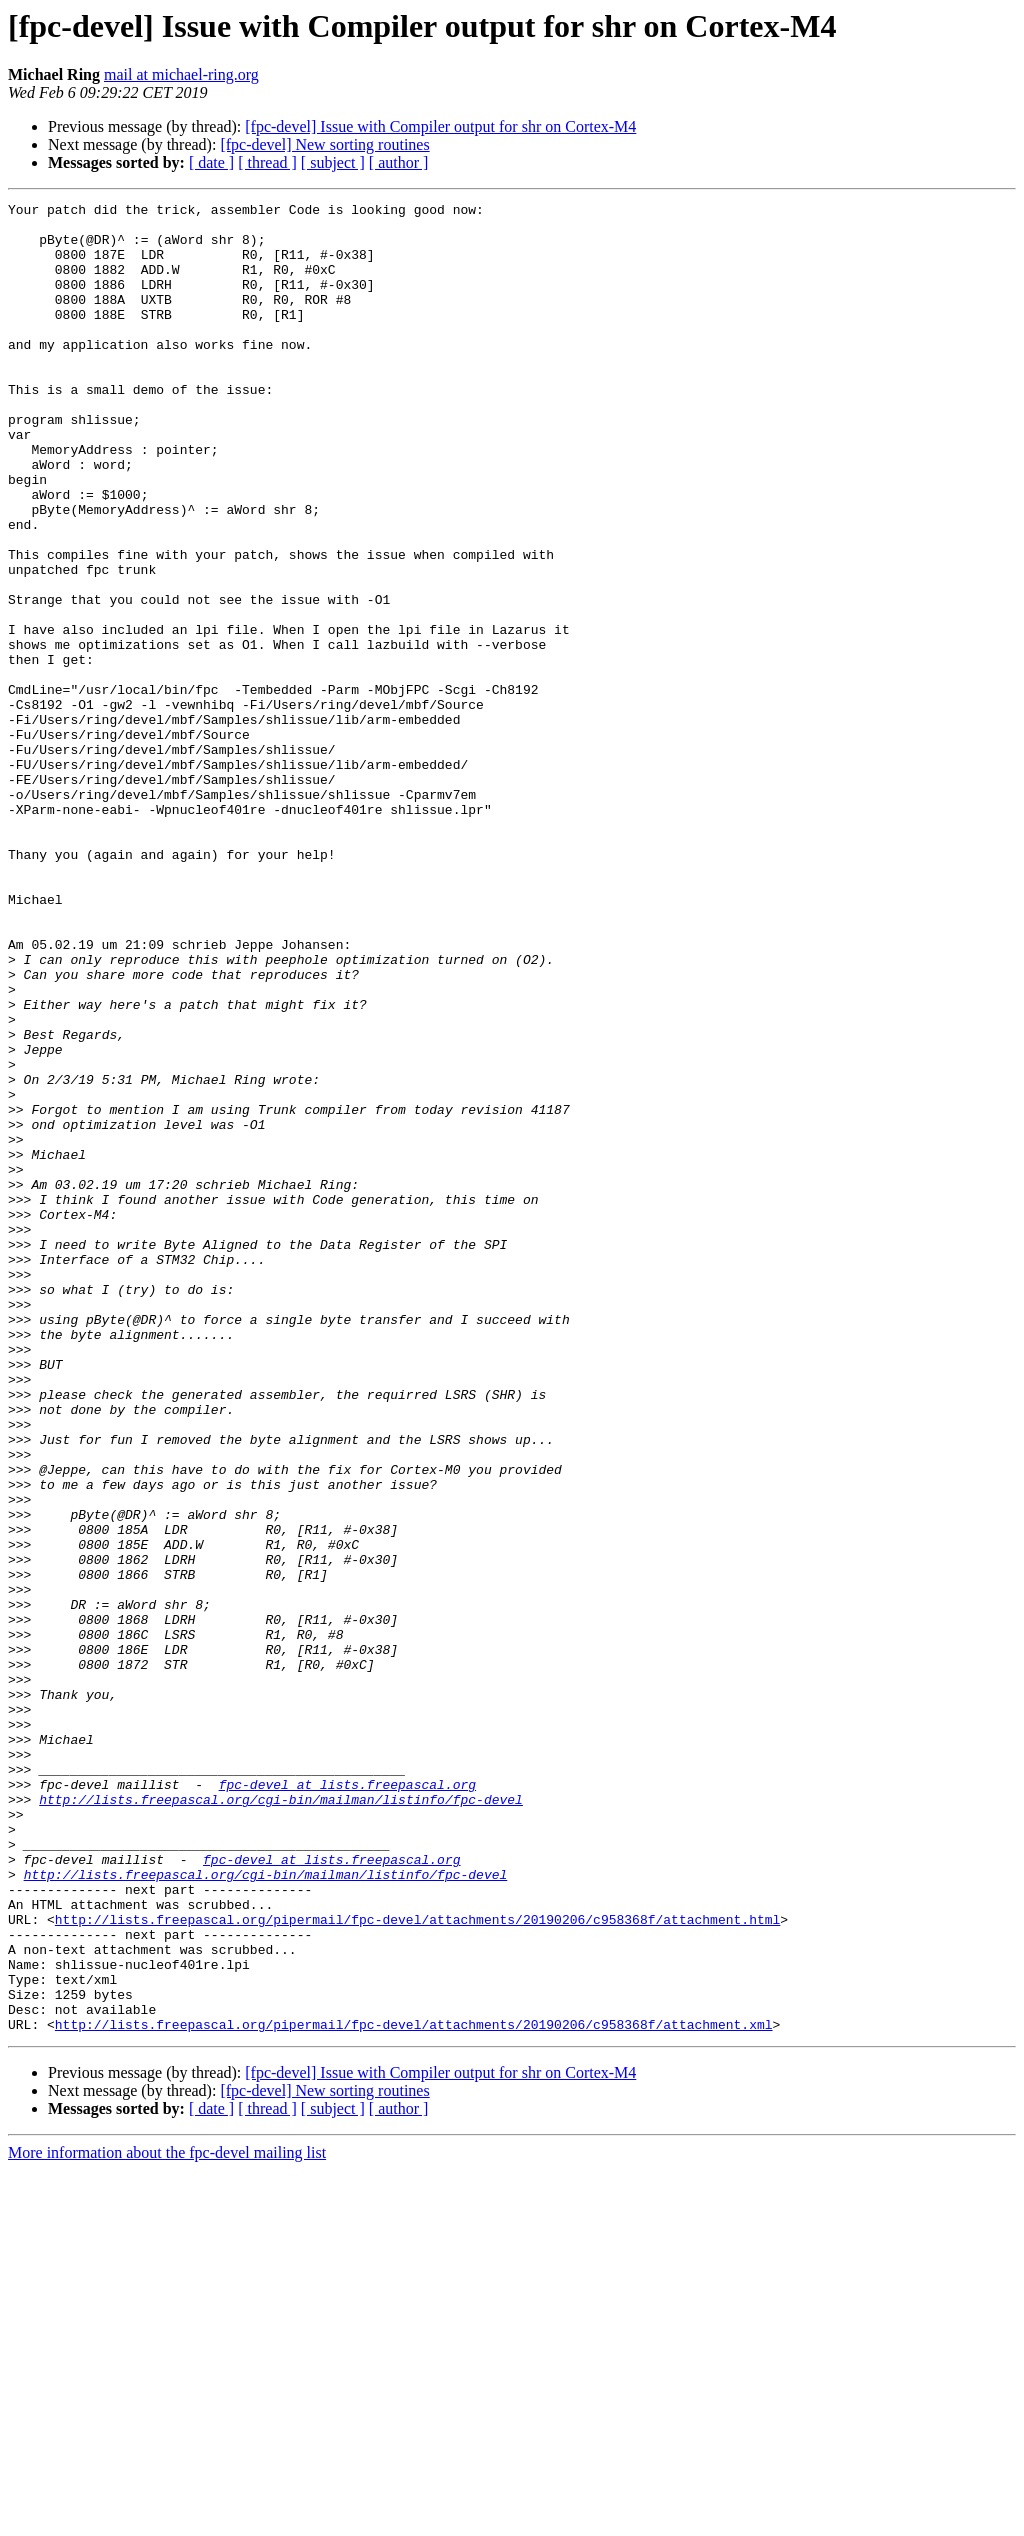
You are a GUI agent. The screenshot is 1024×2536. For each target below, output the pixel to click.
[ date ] (211, 162)
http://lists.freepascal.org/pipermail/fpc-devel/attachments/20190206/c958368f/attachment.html (417, 2264)
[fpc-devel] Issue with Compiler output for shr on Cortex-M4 (440, 126)
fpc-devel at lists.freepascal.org (347, 2102)
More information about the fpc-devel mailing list (167, 2518)
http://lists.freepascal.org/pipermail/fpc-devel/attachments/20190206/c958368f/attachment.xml (414, 2390)
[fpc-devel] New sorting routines (324, 144)
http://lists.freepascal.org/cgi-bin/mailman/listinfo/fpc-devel (281, 2120)
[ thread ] (267, 162)
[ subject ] (333, 162)
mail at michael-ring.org (181, 74)
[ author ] (399, 162)
